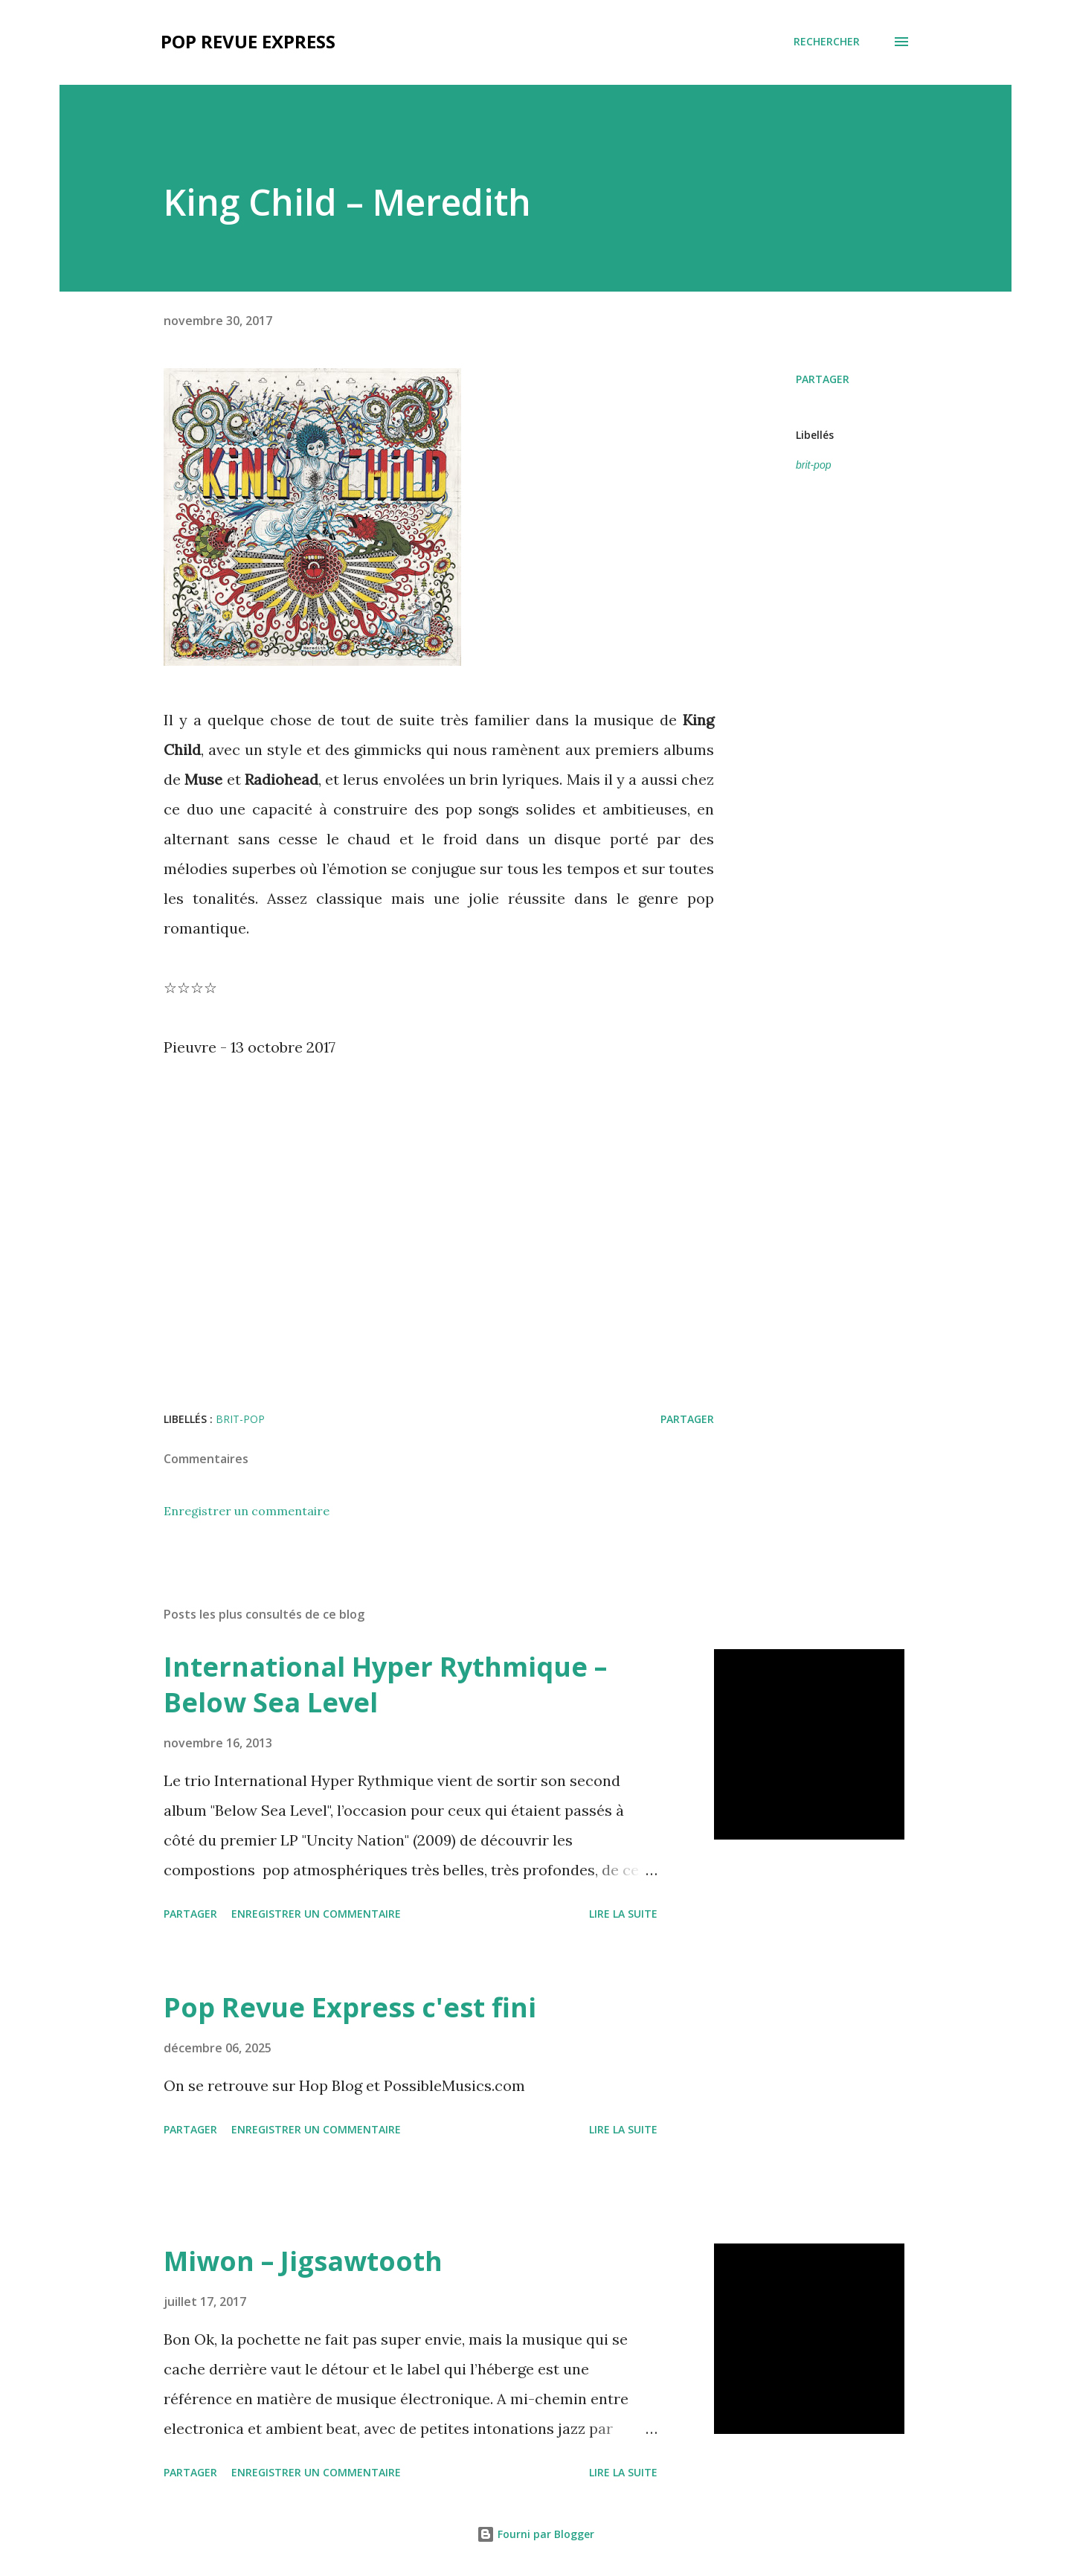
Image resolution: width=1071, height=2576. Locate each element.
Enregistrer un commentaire (246, 1510)
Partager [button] (822, 379)
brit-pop (813, 465)
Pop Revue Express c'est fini (350, 2007)
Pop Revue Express (248, 41)
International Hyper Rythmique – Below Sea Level (385, 1684)
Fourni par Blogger (535, 2534)
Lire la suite (623, 1914)
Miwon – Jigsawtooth (303, 2261)
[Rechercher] (827, 42)
